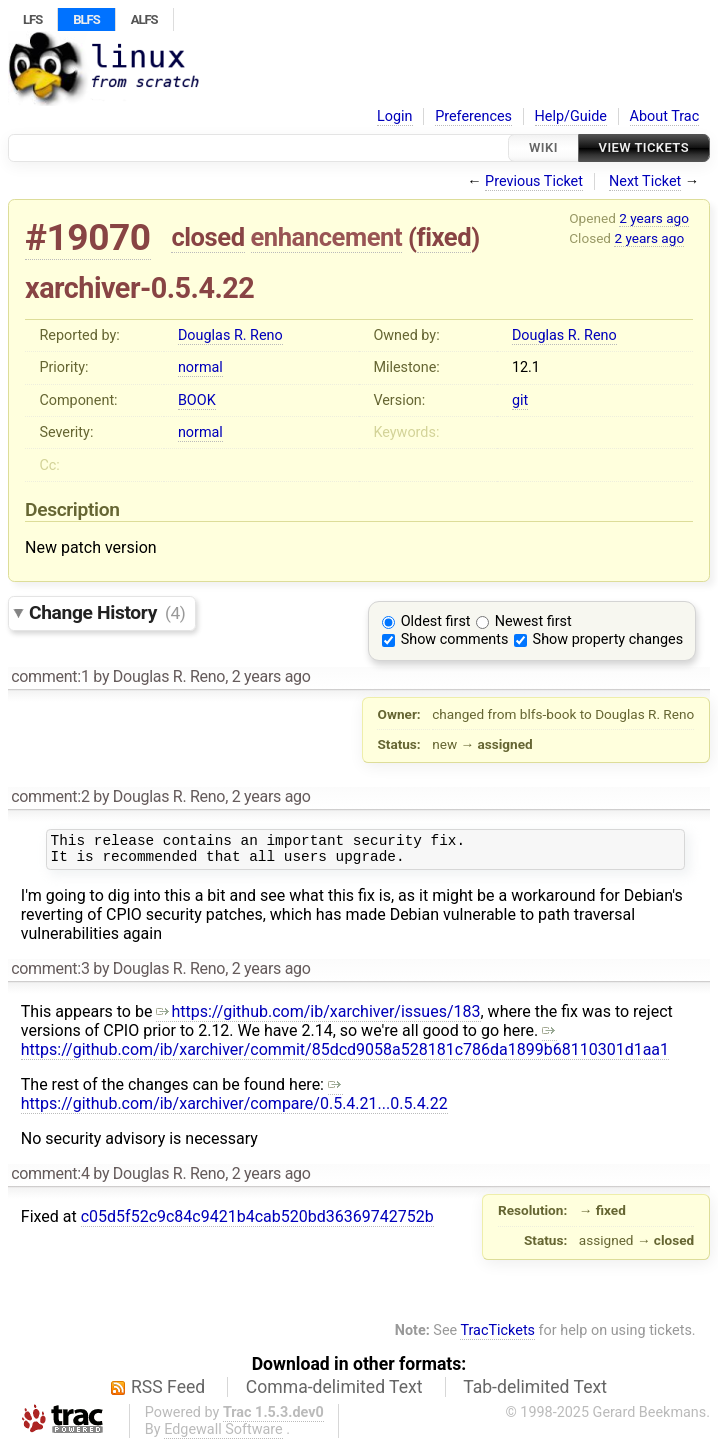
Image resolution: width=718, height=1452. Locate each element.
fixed (444, 237)
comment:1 (50, 676)
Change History (107, 612)
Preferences (473, 116)
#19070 (88, 237)
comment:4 (50, 1179)
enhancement (327, 237)
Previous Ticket (534, 181)
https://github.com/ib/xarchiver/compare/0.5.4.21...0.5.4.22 (234, 1100)
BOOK (197, 400)
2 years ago (654, 218)
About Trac (665, 116)
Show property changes (608, 639)
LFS (32, 19)
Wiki (543, 147)
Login (395, 116)
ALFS (144, 19)
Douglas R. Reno (230, 335)
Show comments (455, 639)
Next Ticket (645, 181)
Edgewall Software (223, 1435)
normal (200, 367)
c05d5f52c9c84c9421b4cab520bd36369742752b (257, 1222)
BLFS (86, 19)
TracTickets (497, 1336)
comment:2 (50, 796)
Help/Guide (571, 116)
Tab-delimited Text (535, 1393)
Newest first (533, 621)
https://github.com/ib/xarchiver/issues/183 (318, 1017)
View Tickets (644, 147)
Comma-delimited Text (334, 1393)
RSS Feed (168, 1393)
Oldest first (436, 621)
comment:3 (50, 974)
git (520, 400)
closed (207, 237)
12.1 (526, 367)
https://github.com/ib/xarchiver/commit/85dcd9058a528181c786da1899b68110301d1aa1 (345, 1046)
